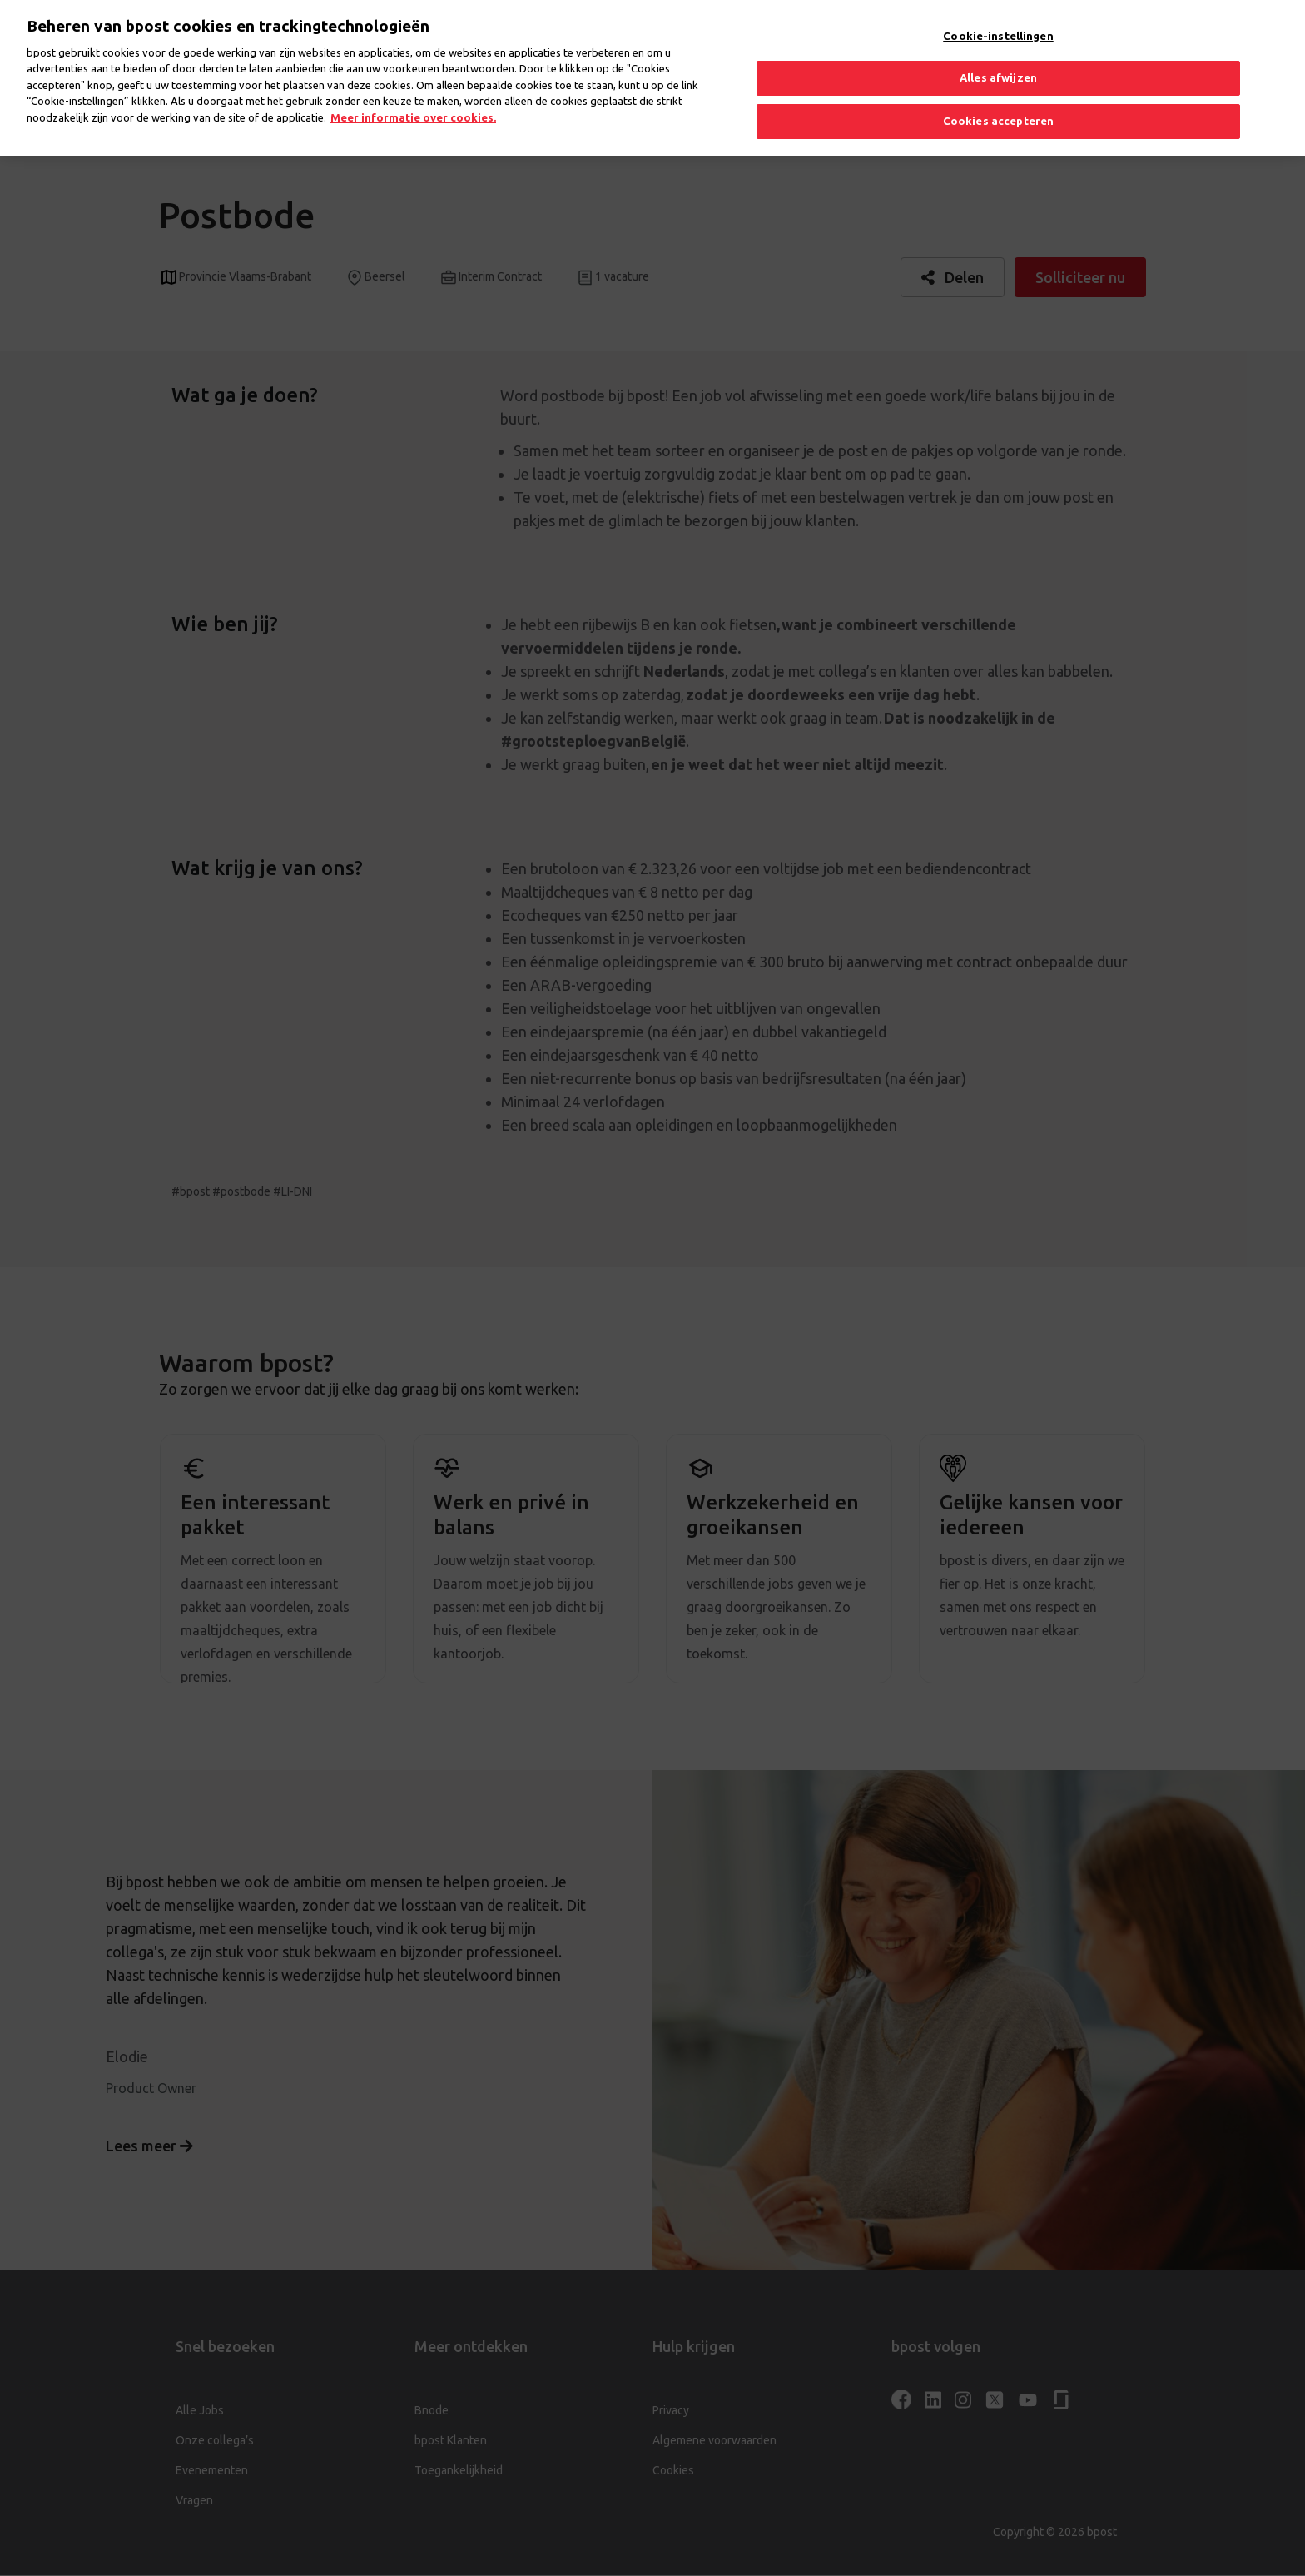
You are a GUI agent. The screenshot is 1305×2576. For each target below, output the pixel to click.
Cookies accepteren (998, 107)
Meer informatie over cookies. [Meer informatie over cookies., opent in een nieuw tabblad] (413, 104)
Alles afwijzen (998, 65)
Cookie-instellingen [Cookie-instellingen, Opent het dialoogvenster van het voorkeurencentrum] (998, 22)
